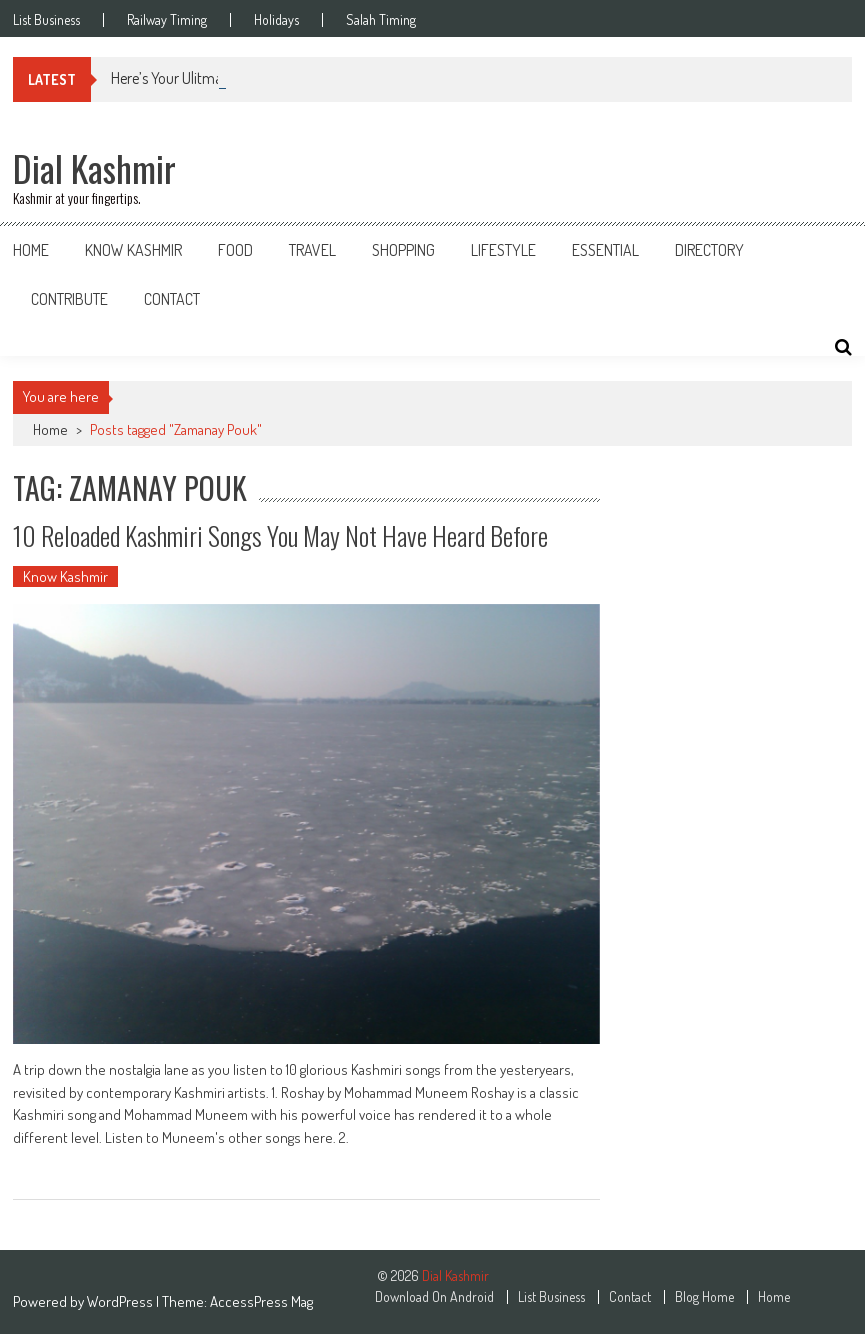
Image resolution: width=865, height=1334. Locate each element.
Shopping (403, 250)
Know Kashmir (133, 250)
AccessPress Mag (261, 1301)
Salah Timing (381, 20)
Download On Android (434, 1297)
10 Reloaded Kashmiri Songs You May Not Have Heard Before (280, 535)
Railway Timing (167, 20)
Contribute (69, 299)
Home (31, 250)
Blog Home (704, 1297)
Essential (605, 250)
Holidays (276, 20)
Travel (312, 250)
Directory (709, 250)
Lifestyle (503, 250)
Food (235, 250)
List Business (46, 20)
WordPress (121, 1301)
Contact (172, 299)
